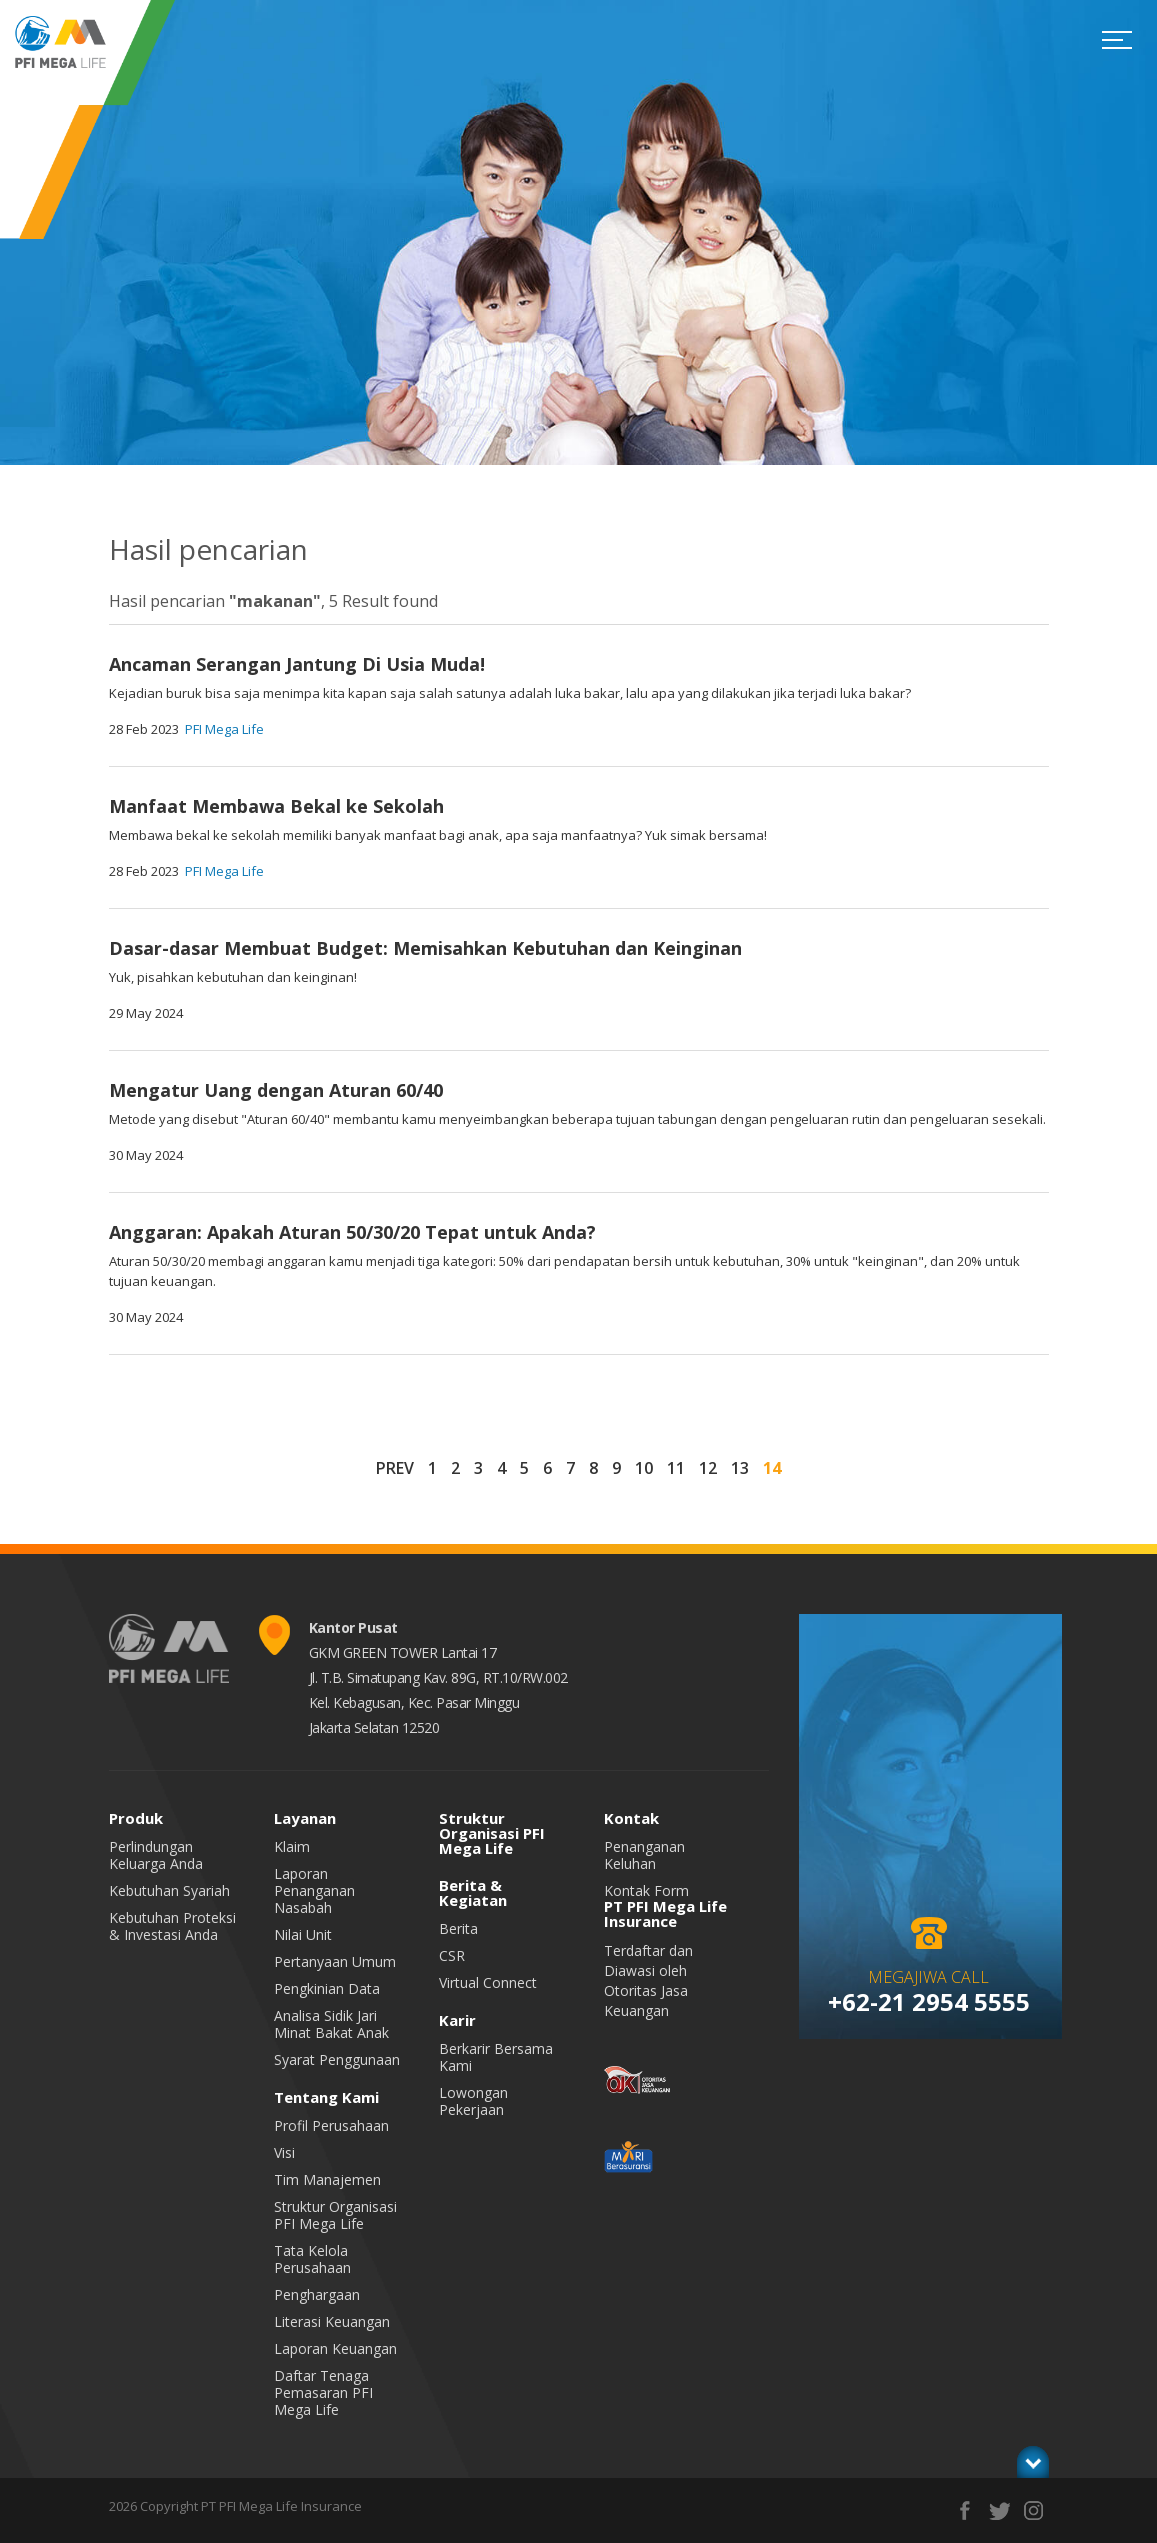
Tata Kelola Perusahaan (312, 2259)
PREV (395, 1468)
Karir (457, 2020)
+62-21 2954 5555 (929, 2001)
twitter (999, 2510)
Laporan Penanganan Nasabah (314, 1890)
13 (740, 1468)
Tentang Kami (326, 2097)
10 (644, 1468)
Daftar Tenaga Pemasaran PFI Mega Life (323, 2392)
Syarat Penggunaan (337, 2059)
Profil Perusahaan (331, 2125)
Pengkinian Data (327, 1988)
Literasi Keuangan (332, 2321)
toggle (1033, 2462)
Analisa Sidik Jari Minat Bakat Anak (331, 2024)
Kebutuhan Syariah (169, 1890)
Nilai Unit (303, 1934)
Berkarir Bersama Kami (496, 2057)
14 (772, 1468)
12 (708, 1468)
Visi (284, 2152)
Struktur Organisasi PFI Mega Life (335, 2215)
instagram (1033, 2510)
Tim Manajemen (327, 2179)
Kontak (631, 1818)
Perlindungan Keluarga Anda (156, 1855)
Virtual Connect (488, 1982)
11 (676, 1468)
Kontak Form (646, 1890)
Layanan (305, 1818)
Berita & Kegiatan (473, 1892)
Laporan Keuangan (335, 2348)
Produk (136, 1818)
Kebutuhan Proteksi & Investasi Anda (172, 1926)
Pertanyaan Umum (335, 1961)
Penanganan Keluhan (644, 1855)
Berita (458, 1928)
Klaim (292, 1846)
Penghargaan (317, 2294)
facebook (965, 2510)
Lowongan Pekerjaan (473, 2101)
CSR (452, 1955)
